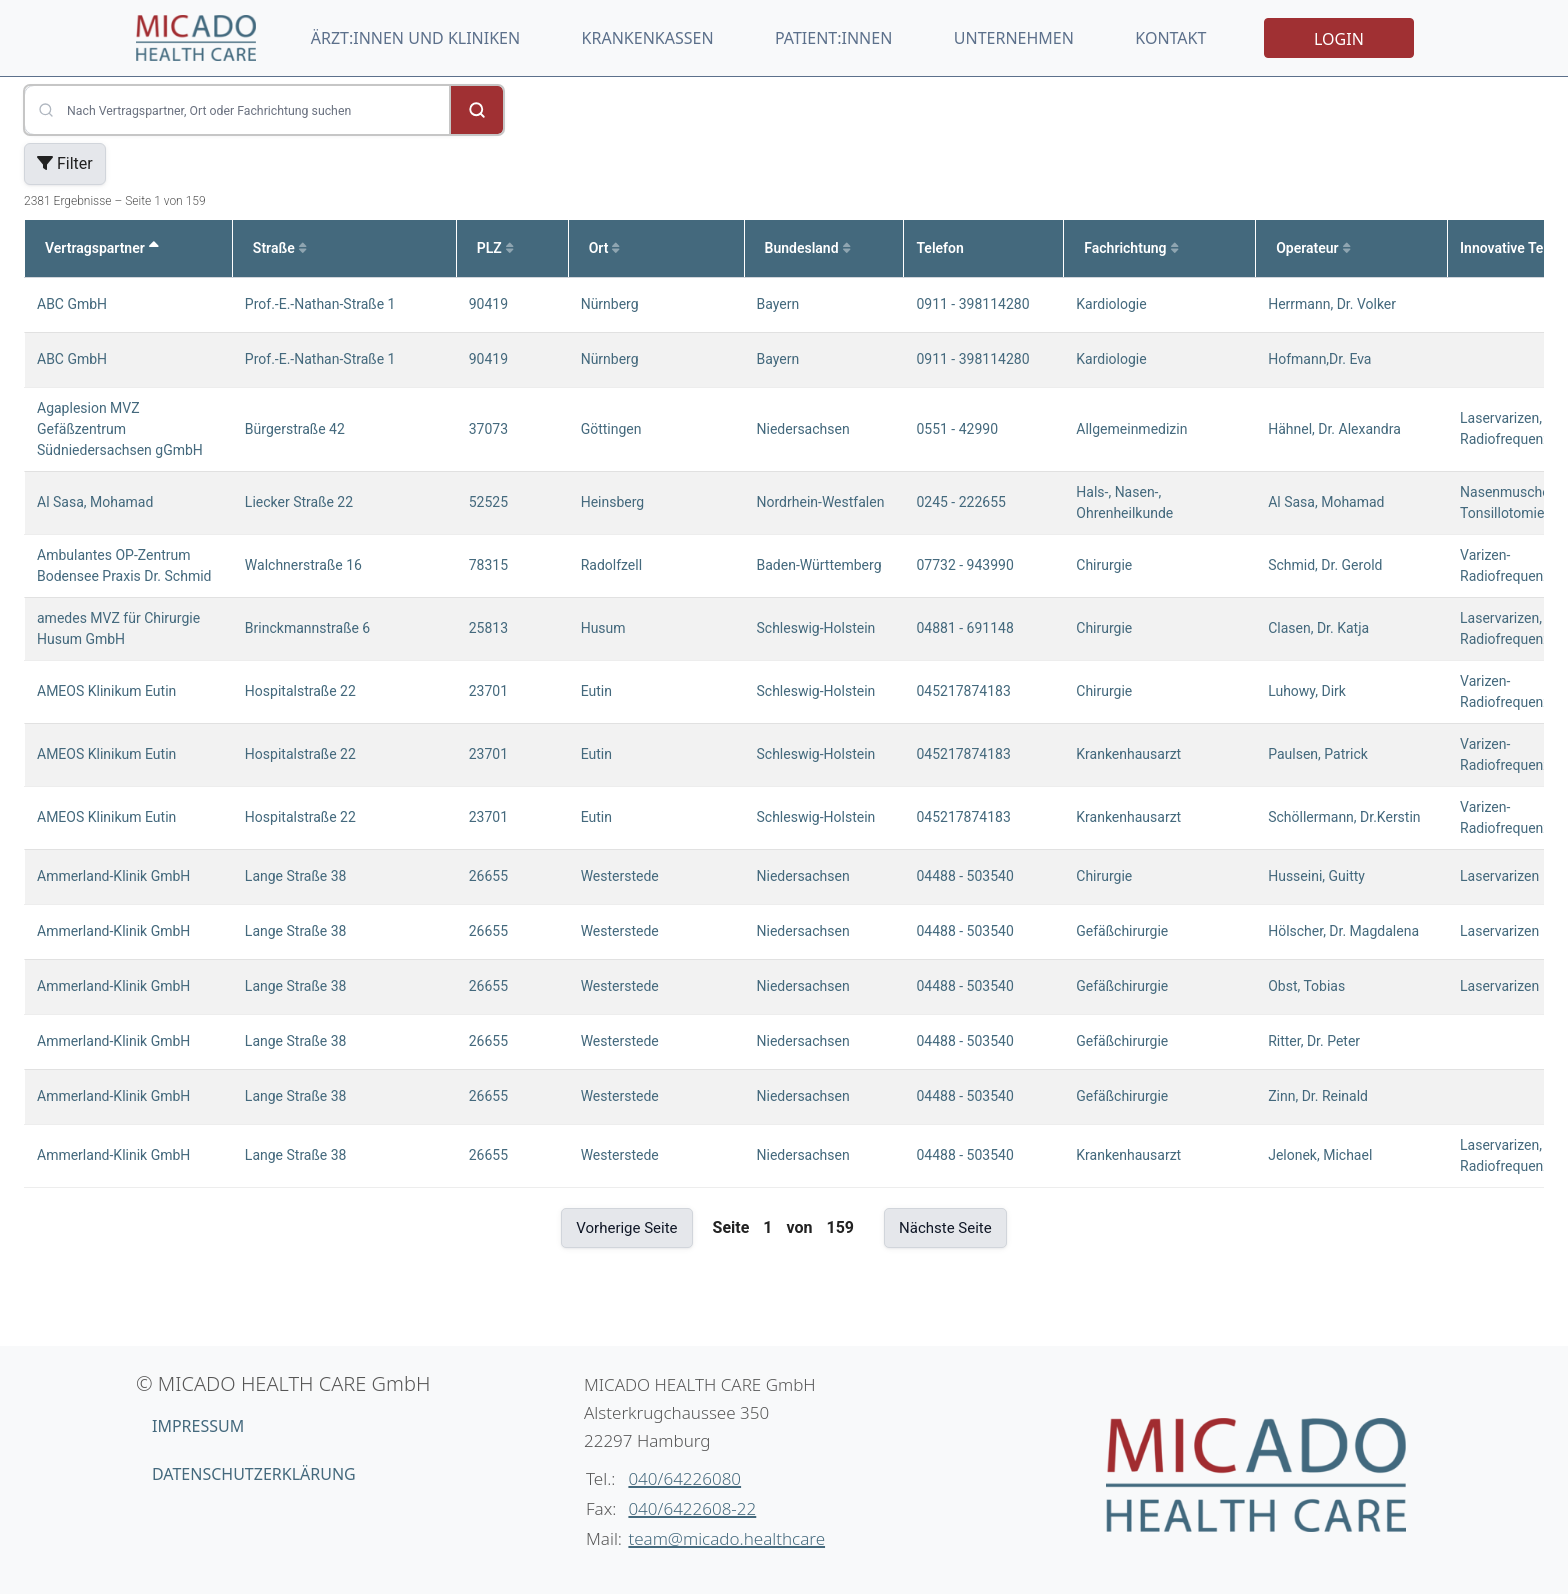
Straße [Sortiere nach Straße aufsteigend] (279, 248)
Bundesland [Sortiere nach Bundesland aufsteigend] (807, 248)
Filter (65, 163)
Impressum (198, 1426)
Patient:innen (833, 38)
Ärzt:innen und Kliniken (415, 38)
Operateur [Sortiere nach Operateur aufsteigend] (1312, 248)
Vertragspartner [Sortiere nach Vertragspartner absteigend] (102, 248)
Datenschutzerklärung (254, 1474)
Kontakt (1170, 38)
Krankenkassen (648, 38)
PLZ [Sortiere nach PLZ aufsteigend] (495, 248)
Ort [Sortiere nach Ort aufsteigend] (604, 248)
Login (1339, 39)
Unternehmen (1014, 38)
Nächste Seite (945, 1228)
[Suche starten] (477, 110)
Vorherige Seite (626, 1228)
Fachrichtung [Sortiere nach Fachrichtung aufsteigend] (1130, 248)
